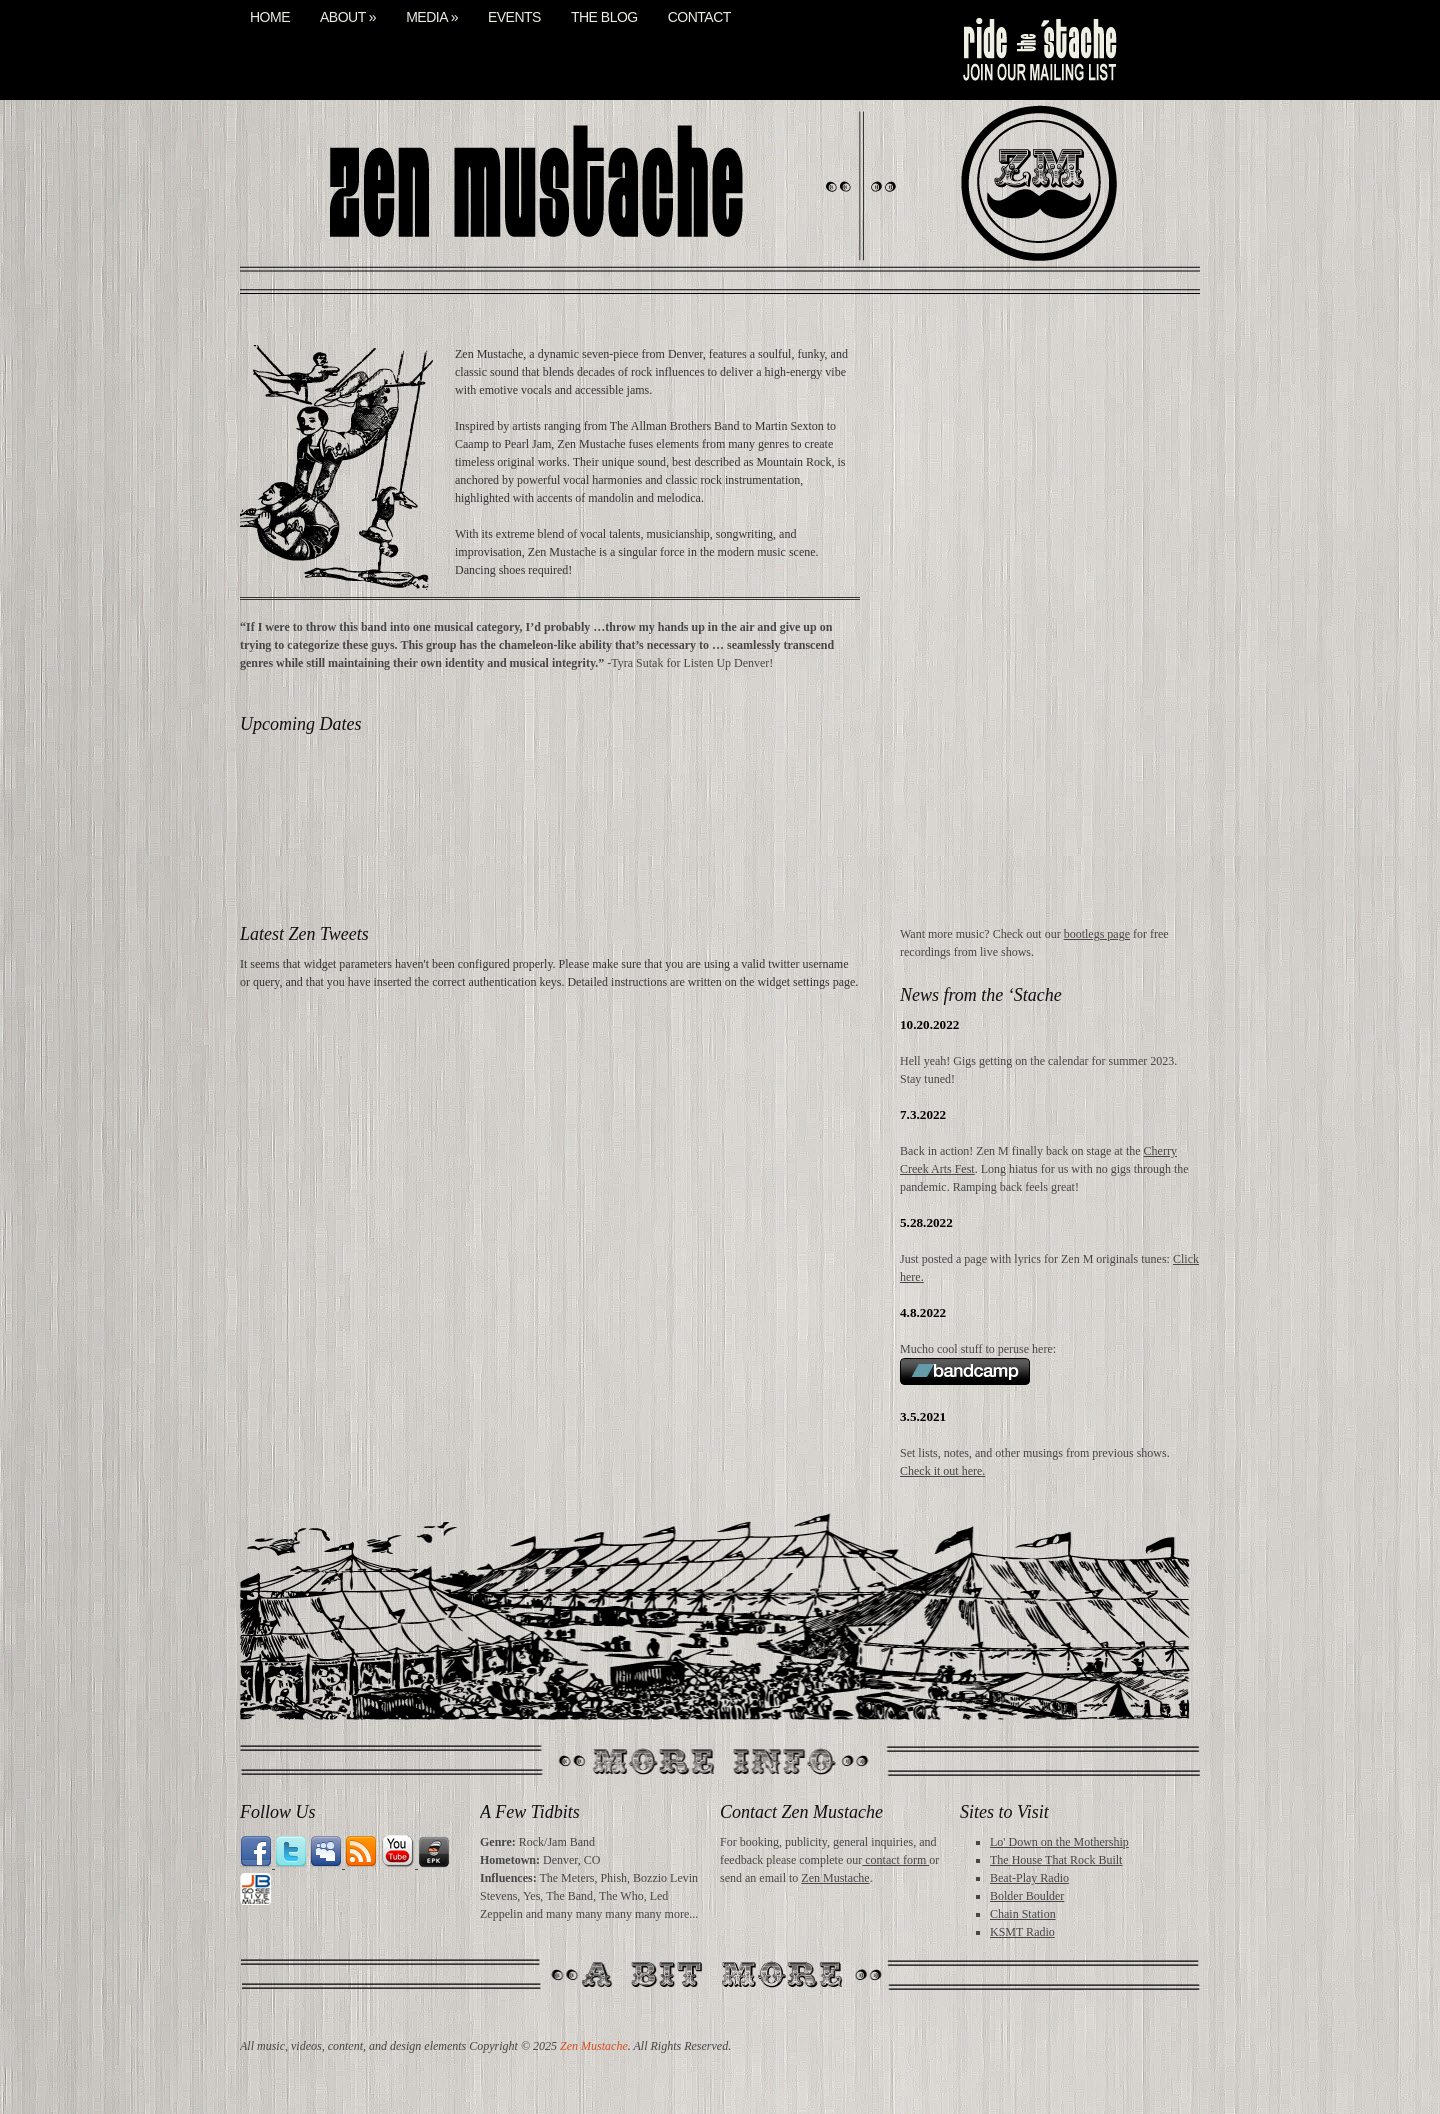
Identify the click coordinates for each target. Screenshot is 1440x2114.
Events (514, 17)
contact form (895, 1860)
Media (432, 17)
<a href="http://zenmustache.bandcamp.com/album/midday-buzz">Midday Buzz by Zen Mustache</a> (1050, 632)
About (348, 17)
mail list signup (1038, 50)
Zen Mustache (835, 1878)
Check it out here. (942, 1471)
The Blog (604, 17)
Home (270, 17)
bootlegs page (1097, 934)
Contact (699, 17)
